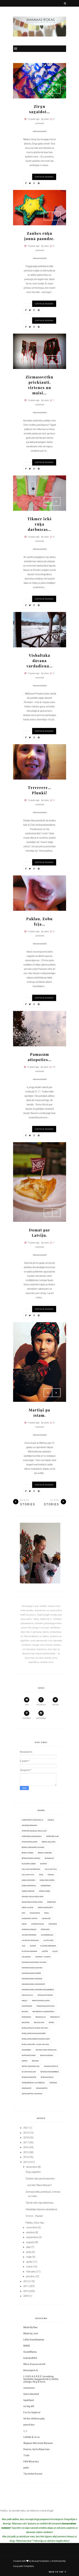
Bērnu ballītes (48, 1842)
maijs (29, 2256)
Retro (51, 2022)
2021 (26, 2127)
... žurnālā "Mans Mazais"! (39, 2185)
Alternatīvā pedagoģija (32, 1820)
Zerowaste (26, 2088)
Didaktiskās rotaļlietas (32, 1902)
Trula (26, 2455)
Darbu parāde (28, 1891)
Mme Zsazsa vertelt (34, 2364)
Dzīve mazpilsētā (45, 1907)
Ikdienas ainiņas (29, 1929)
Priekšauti (55, 2017)
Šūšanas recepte (29, 2077)
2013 (26, 2162)
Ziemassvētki (42, 2088)
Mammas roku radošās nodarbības (38, 1990)
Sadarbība (26, 2050)
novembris (31, 2227)
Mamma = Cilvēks (43, 1957)
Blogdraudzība (29, 1864)
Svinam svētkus (51, 2066)
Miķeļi (24, 2001)
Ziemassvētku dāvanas (32, 2094)
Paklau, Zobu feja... (35, 2222)
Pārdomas (26, 2017)
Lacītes (45, 1951)
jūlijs (28, 2247)
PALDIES (25, 2011)
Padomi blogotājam (45, 2006)
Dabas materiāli (29, 1886)
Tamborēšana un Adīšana (33, 2083)
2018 (26, 2137)
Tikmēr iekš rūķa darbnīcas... (39, 524)
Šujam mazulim (29, 2072)
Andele (51, 1820)
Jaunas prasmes (29, 1935)
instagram (41, 1715)
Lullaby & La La (31, 2437)
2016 (26, 2147)
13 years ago (33, 119)
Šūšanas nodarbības (49, 2072)
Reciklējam (39, 2022)
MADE (26, 2345)
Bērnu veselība (45, 1853)
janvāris (30, 2276)
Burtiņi (43, 1864)
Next (56, 89)
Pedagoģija (40, 2017)
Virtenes (53, 2083)
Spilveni (35, 2061)
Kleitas (33, 1946)
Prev (48, 89)
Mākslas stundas (45, 1995)
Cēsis (41, 1875)
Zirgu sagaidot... (34, 2172)
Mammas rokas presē (31, 1973)
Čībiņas (51, 1875)
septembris (32, 2237)
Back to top (57, 2572)
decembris (31, 2167)
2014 (26, 2157)
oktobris (30, 2232)
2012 (26, 2281)
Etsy (24, 1913)
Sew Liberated (31, 2394)
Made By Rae (30, 2327)
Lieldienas (26, 1957)
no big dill (28, 2406)
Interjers (45, 1929)
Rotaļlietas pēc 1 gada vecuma (35, 2044)
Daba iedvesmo (28, 1880)
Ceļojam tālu (51, 1869)
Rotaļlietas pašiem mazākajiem (36, 2039)
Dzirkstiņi (51, 1902)
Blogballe (49, 1858)
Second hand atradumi (46, 2050)
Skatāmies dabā (29, 2055)
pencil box (28, 2424)
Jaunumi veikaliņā (30, 1940)
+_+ (25, 2431)
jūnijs (28, 2252)
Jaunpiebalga (47, 1935)
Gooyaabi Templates (23, 2566)
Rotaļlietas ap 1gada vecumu (35, 2028)
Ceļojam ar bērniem (31, 1869)
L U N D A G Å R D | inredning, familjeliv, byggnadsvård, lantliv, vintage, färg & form (41, 2379)
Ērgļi (46, 1913)
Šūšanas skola (47, 2077)
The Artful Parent (32, 2473)
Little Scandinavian (33, 2339)
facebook (41, 1701)
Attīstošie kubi (52, 1836)
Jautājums (48, 1940)
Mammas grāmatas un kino (34, 1962)
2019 (26, 2132)
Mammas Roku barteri (32, 1979)
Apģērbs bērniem (29, 1825)
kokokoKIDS (30, 2358)
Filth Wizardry (31, 2461)
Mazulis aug (27, 1995)
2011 (26, 2286)
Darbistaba (46, 1886)
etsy (26, 1701)
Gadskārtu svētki (29, 1918)
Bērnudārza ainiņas (31, 1858)
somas (24, 2061)
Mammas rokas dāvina (32, 1968)
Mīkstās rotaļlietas (41, 2001)
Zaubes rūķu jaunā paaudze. (40, 2178)
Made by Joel (30, 2333)
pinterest (27, 1715)
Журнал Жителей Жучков (38, 2443)
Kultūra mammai (29, 1951)
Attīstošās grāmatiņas (32, 1836)
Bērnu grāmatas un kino (33, 1847)
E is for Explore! (31, 2412)
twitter (55, 1701)
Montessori (27, 2006)
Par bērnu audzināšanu (43, 2011)
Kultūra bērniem (48, 1946)
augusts (30, 2242)
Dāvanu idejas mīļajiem (32, 1896)
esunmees (29, 2388)
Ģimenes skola (37, 1924)
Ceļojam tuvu (28, 1875)
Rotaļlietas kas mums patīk (34, 2033)
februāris (31, 2271)
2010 (26, 2291)
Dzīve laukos (27, 1907)
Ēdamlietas (35, 1913)
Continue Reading (44, 177)
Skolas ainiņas (46, 2055)
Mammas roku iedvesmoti (33, 1984)
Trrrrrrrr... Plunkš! (34, 2216)
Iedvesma (53, 1924)
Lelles (55, 1951)
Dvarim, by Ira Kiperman (36, 2449)
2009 (26, 2296)
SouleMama (30, 2352)
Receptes (25, 2022)
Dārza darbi (44, 1891)
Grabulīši (46, 1918)
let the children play (34, 2418)
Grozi (24, 1924)
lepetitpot (28, 2400)
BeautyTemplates (41, 2560)
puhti (26, 2467)
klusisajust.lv (30, 2370)
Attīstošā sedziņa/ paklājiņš (34, 1831)
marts (29, 2266)
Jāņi (23, 1946)
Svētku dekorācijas (30, 2066)
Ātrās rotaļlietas (29, 1842)
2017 (26, 2142)
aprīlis (29, 2261)
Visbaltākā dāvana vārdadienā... (39, 660)
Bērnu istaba (27, 1853)
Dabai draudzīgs (47, 1880)
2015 (26, 2152)
